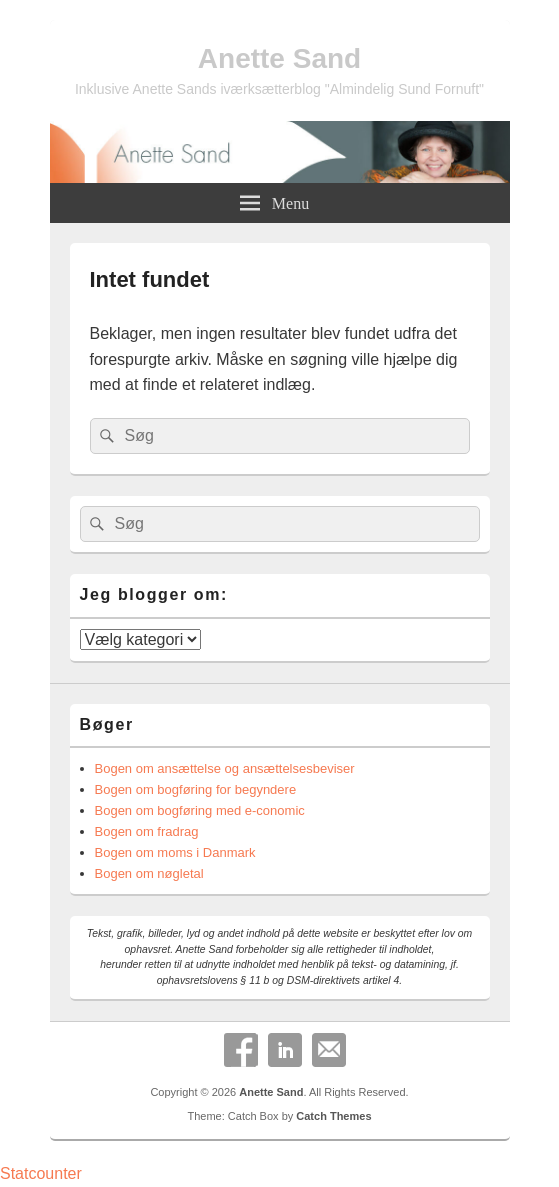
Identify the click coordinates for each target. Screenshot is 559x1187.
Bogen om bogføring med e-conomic (200, 810)
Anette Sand (279, 58)
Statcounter (41, 1173)
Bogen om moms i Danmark (175, 852)
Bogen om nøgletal (149, 873)
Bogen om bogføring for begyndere (196, 789)
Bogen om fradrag (147, 831)
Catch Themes (333, 1116)
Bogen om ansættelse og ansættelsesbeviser (225, 768)
